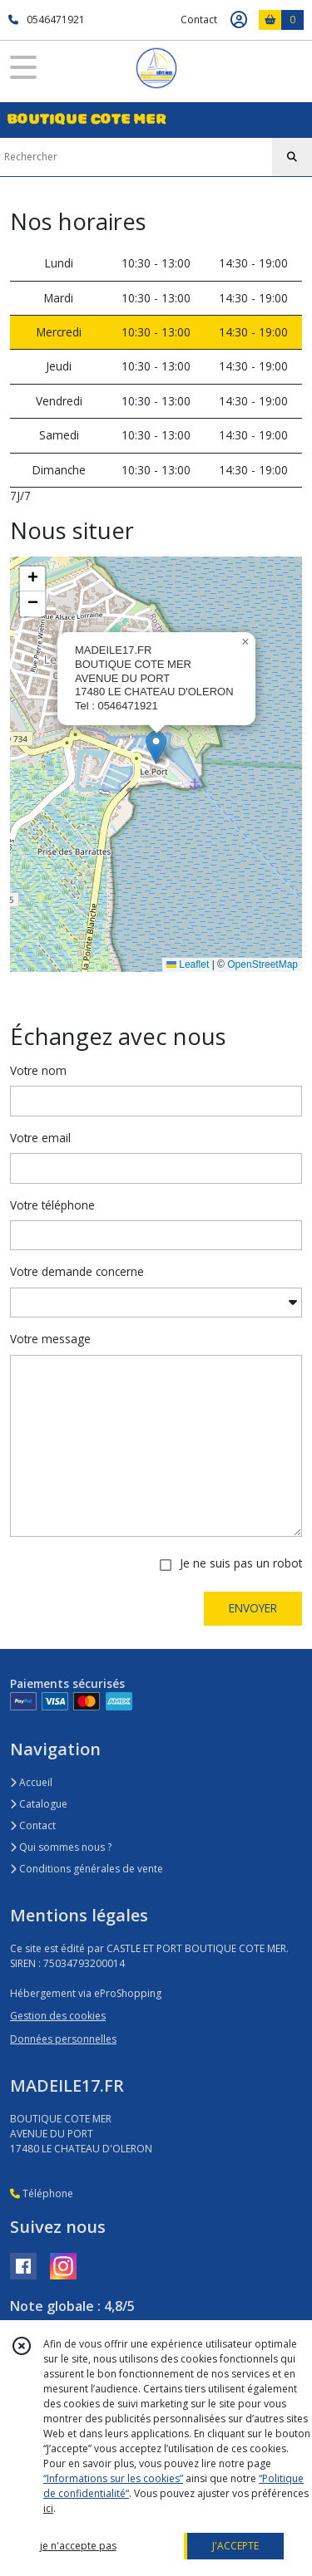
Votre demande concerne (77, 1271)
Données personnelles (63, 2039)
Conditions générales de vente (86, 1869)
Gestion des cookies (58, 2016)
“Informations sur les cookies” (113, 2478)
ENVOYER (253, 1608)
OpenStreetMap (262, 964)
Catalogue (38, 1804)
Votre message (50, 1339)
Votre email (40, 1138)
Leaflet (187, 964)
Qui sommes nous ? (60, 1847)
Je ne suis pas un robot (241, 1563)
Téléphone (41, 2193)
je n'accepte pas (78, 2546)
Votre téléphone (52, 1205)
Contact (199, 19)
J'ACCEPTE (235, 2546)
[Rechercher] (292, 157)
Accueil (31, 1782)
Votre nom (38, 1070)
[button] (156, 747)
